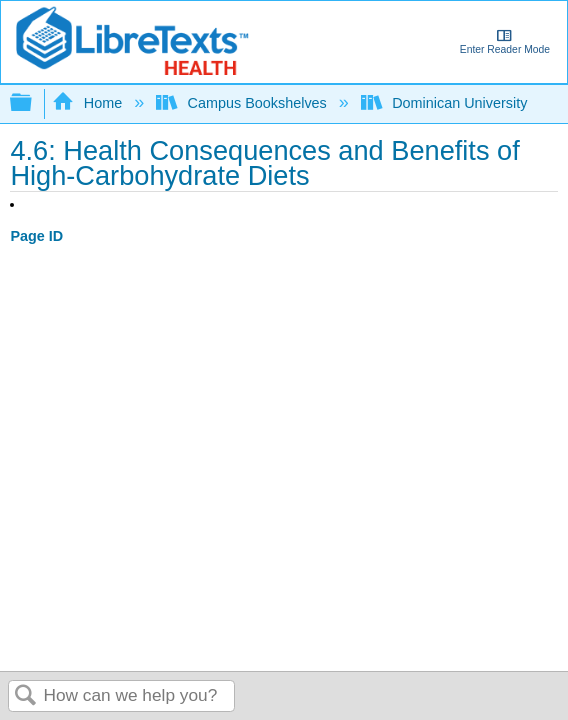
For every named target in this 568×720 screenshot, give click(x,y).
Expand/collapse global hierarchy (34, 103)
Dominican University (446, 103)
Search (26, 696)
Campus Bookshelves (243, 103)
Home (89, 103)
